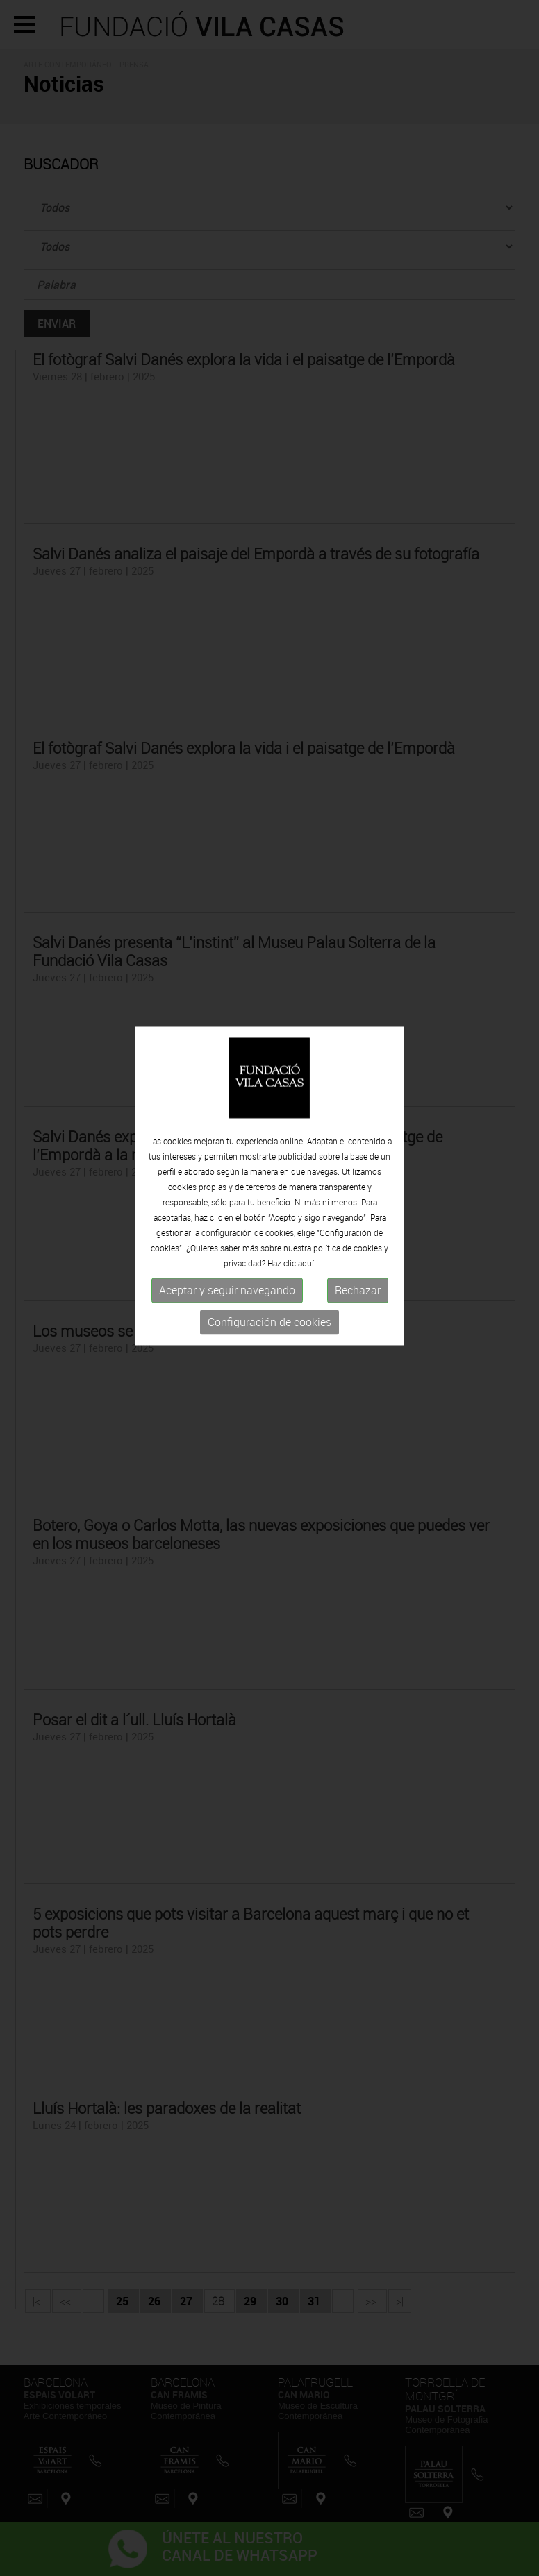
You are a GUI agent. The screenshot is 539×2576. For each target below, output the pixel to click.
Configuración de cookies (269, 1299)
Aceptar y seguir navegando (227, 1268)
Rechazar (358, 1268)
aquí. (307, 1240)
